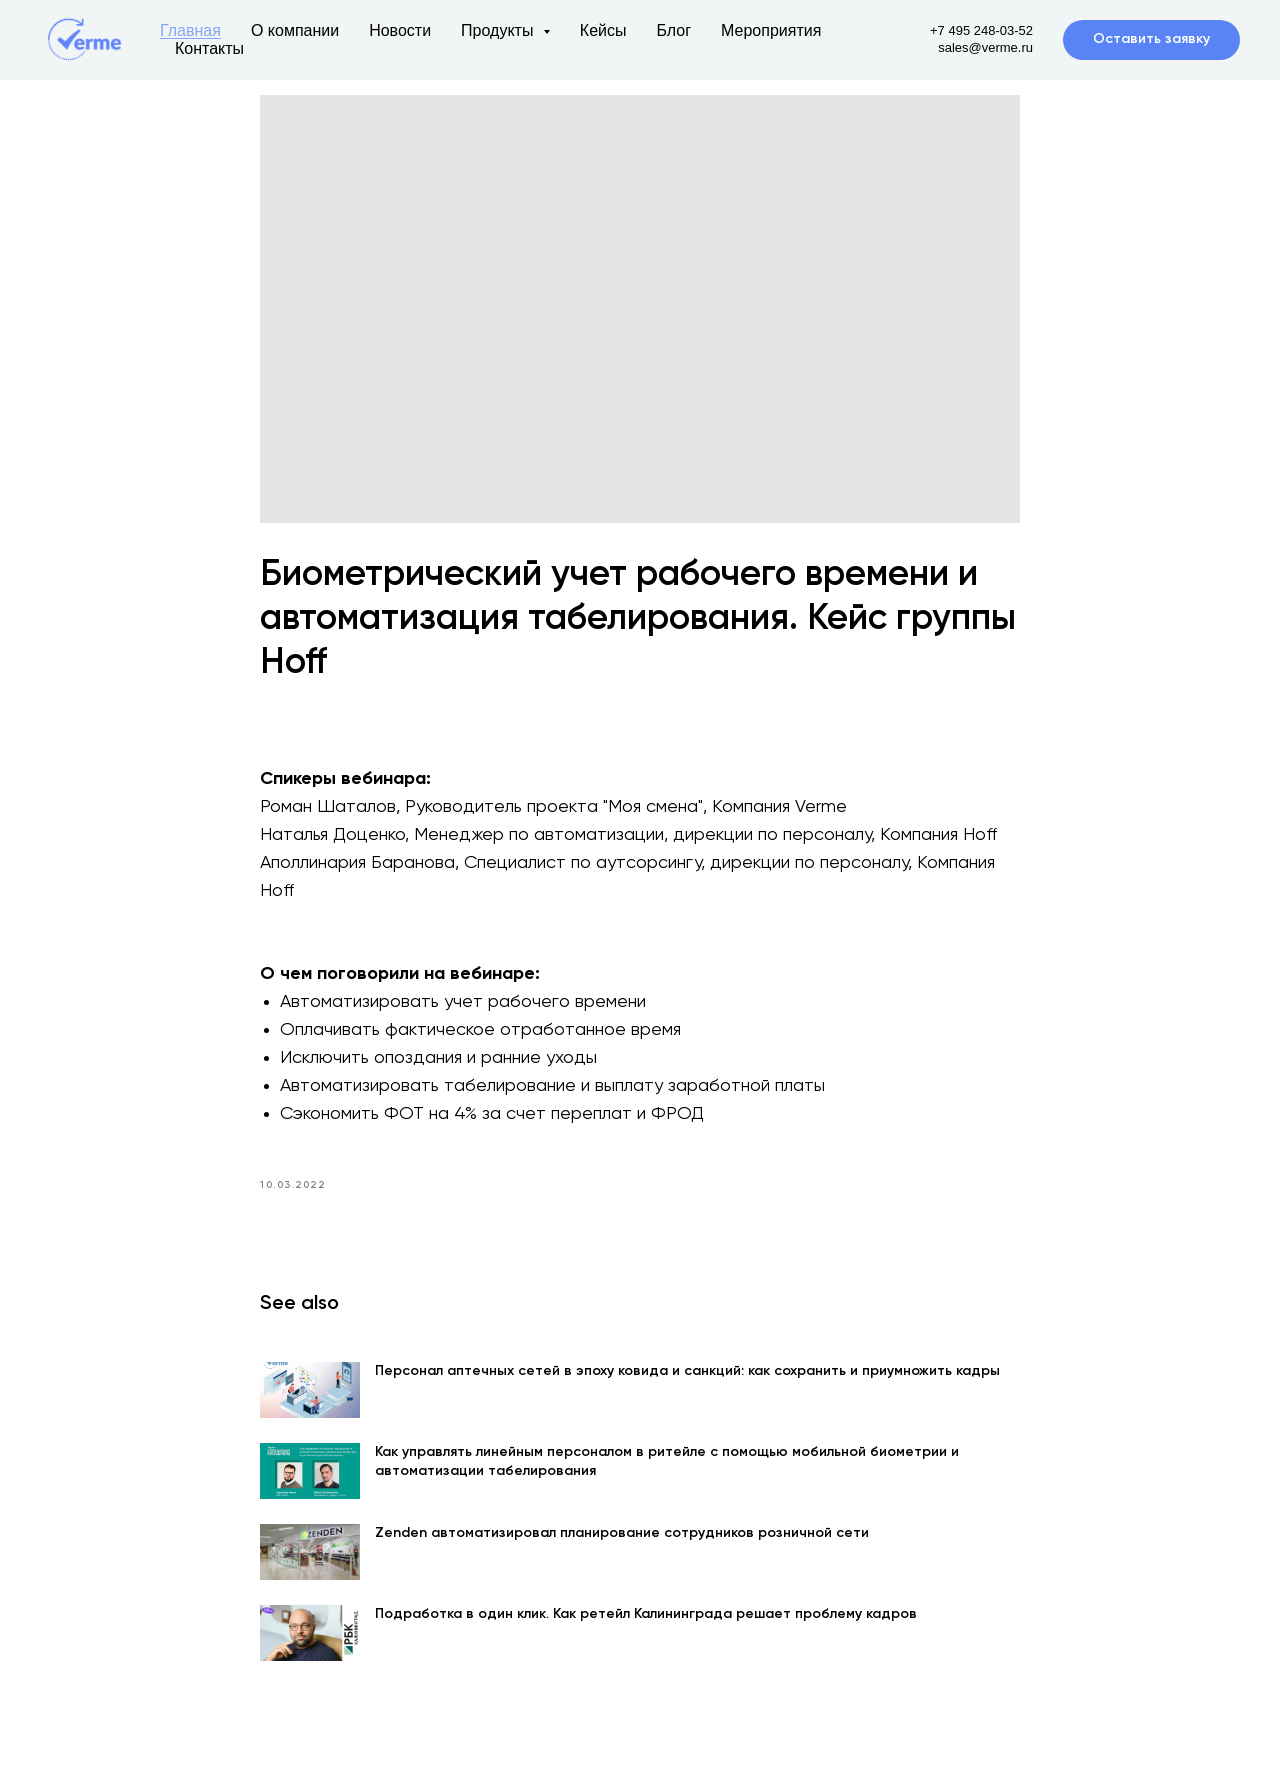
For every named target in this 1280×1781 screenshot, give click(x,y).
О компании (295, 30)
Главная (190, 30)
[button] (1151, 40)
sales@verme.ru (985, 47)
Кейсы (603, 30)
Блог (673, 30)
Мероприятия (771, 30)
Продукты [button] (499, 30)
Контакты (209, 48)
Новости (400, 30)
